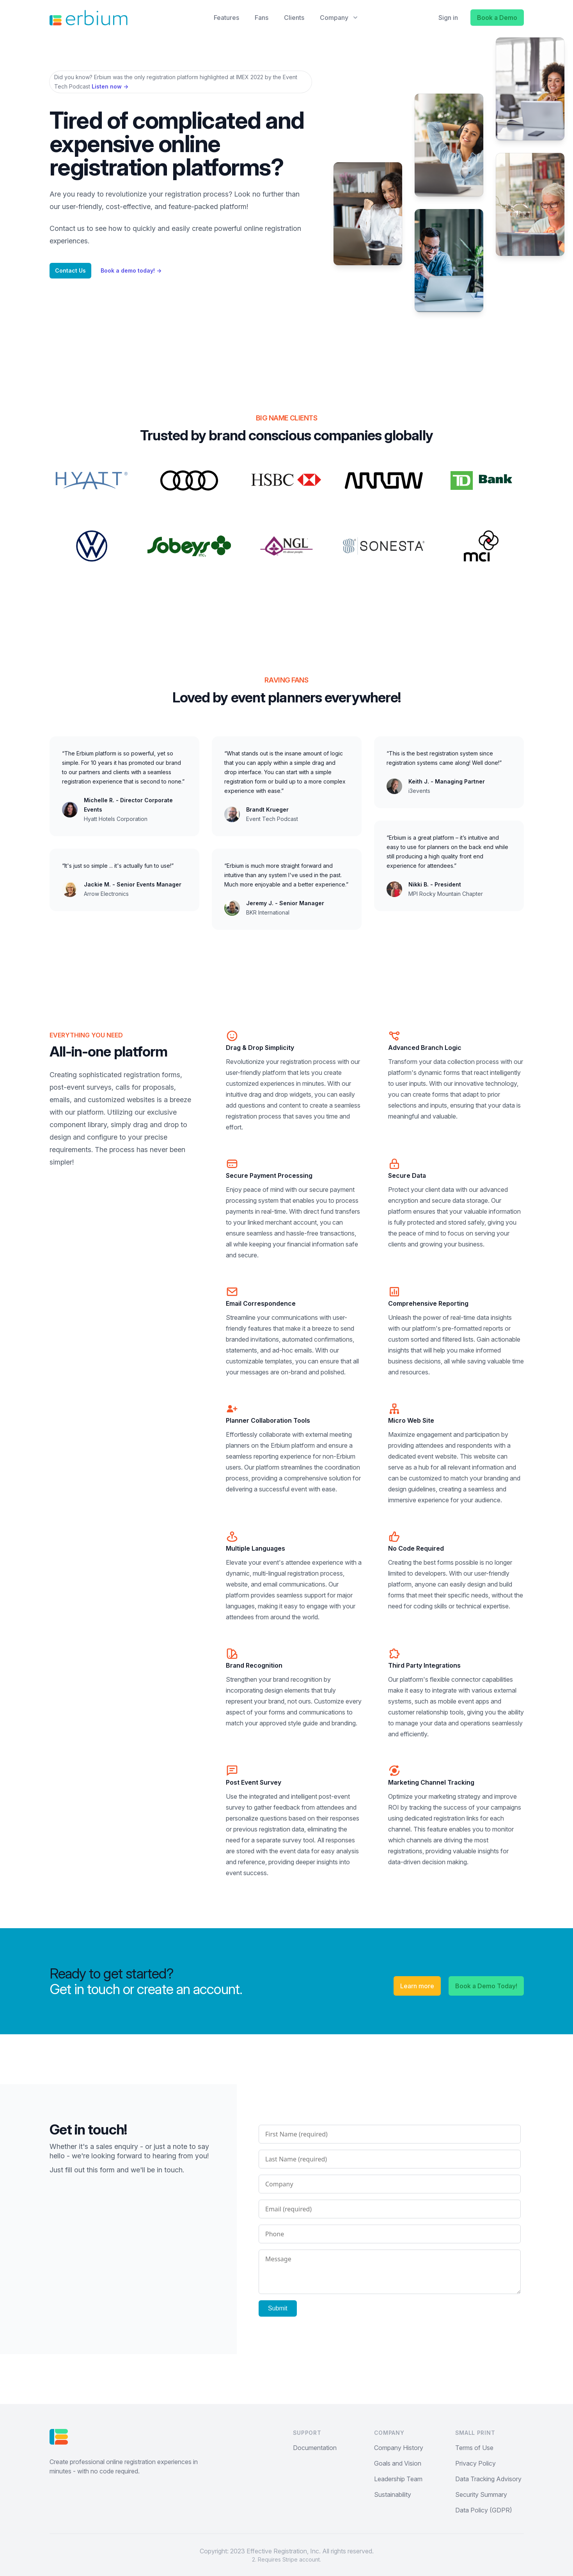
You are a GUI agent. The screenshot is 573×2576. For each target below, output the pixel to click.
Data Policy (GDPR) (483, 2510)
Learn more (417, 1986)
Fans (261, 17)
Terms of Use (474, 2448)
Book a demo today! (131, 270)
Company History (398, 2448)
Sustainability (392, 2494)
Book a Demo (497, 17)
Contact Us (70, 270)
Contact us (67, 228)
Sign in (448, 17)
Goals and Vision (397, 2463)
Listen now (110, 86)
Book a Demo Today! (486, 1986)
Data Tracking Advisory (488, 2479)
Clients (294, 17)
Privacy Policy (475, 2463)
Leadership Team (398, 2479)
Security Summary (481, 2494)
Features (226, 17)
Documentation (315, 2448)
